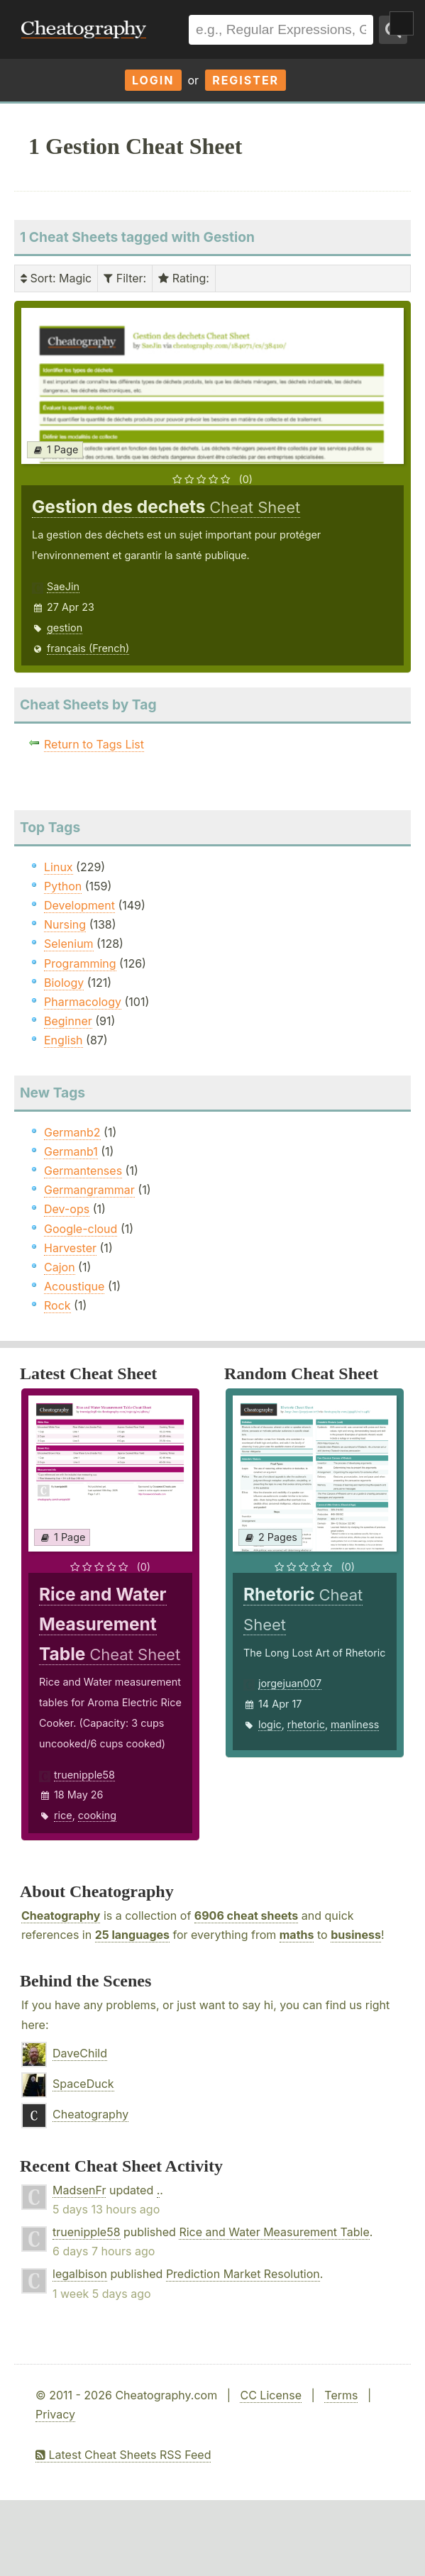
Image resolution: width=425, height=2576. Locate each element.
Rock (57, 1305)
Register (245, 80)
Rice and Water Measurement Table (274, 2232)
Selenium (69, 943)
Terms (341, 2395)
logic (270, 1724)
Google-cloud (80, 1229)
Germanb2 (72, 1132)
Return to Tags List (94, 744)
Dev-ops (66, 1209)
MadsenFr (79, 2190)
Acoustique (74, 1286)
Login (153, 80)
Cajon (59, 1267)
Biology (64, 982)
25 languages (132, 1935)
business (356, 1935)
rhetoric (306, 1724)
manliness (355, 1724)
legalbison (80, 2274)
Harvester (70, 1248)
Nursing (65, 924)
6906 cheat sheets (246, 1915)
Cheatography (60, 1915)
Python (63, 886)
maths (297, 1935)
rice (63, 1815)
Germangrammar (89, 1190)
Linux (58, 867)
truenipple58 (84, 1775)
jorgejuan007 (289, 1683)
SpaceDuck (83, 2084)
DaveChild (80, 2053)
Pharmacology (82, 1002)
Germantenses (83, 1170)
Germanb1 (71, 1151)
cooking (97, 1815)
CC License (271, 2395)
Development (79, 905)
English (63, 1040)
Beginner (68, 1021)
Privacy (55, 2414)
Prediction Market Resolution (243, 2274)
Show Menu (402, 23)
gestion (64, 627)
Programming (80, 963)
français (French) (88, 648)
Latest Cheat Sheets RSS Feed (123, 2455)
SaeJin (63, 586)
